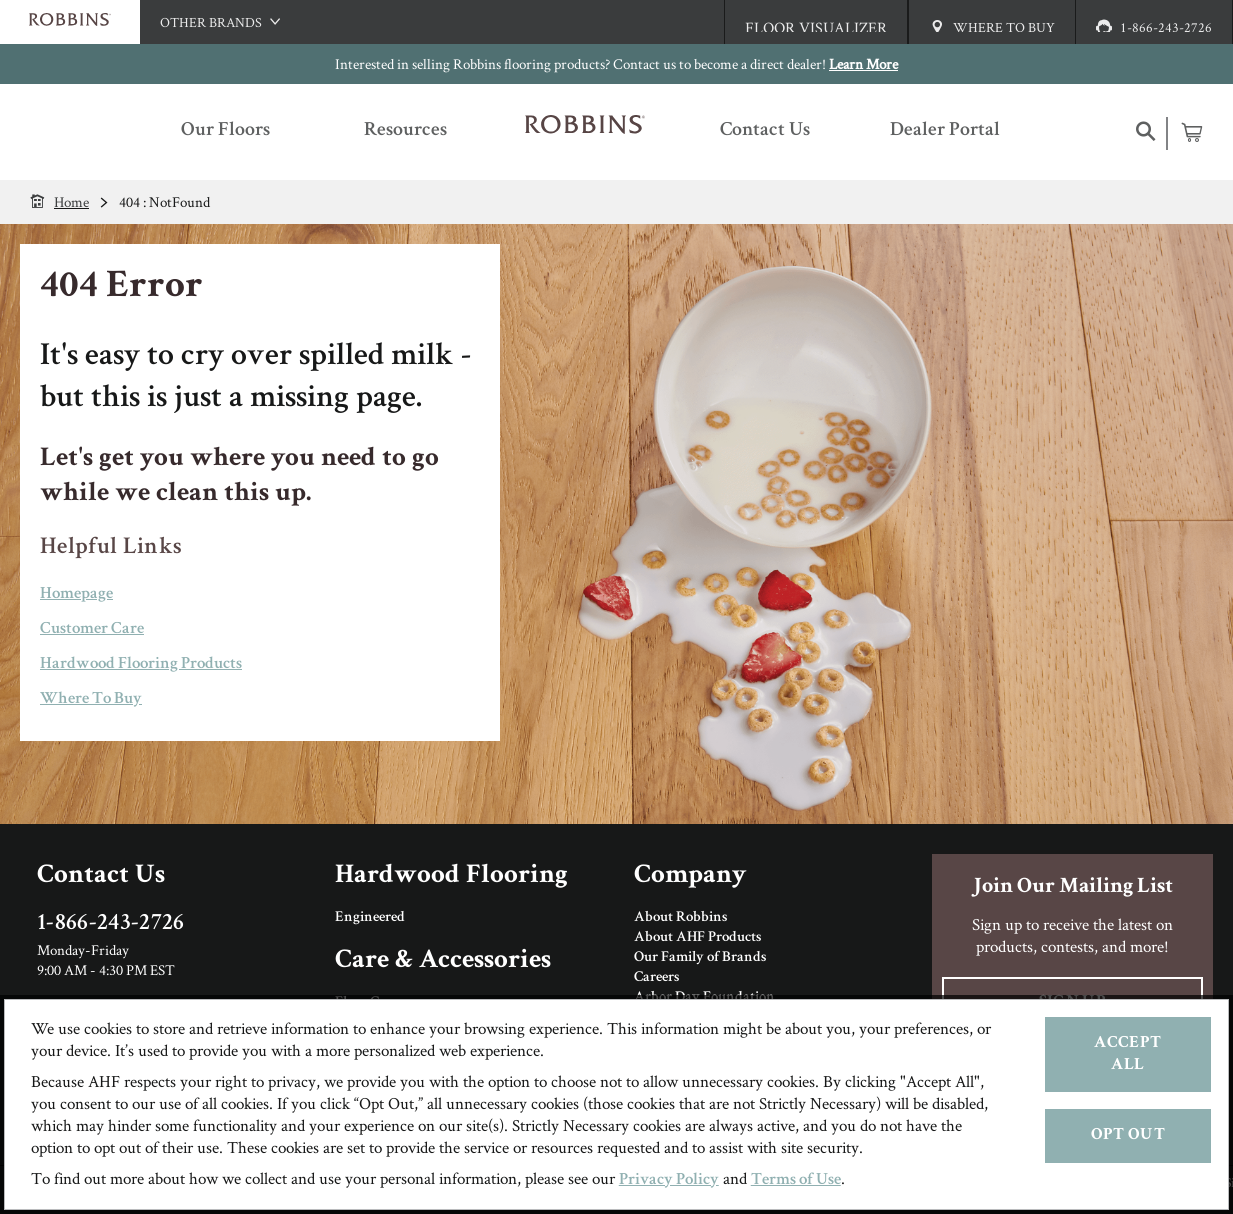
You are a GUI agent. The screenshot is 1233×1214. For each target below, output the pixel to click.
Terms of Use (796, 1180)
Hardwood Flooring (451, 876)
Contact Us (101, 876)
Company (690, 876)
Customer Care (92, 629)
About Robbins (680, 918)
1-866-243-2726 (111, 924)
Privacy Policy (669, 1180)
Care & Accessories (443, 961)
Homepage (76, 594)
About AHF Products (697, 938)
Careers (656, 978)
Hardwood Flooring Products (141, 664)
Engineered (370, 918)
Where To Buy (91, 699)
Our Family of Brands (700, 958)
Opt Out (1128, 1135)
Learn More (863, 63)
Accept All (1127, 1054)
